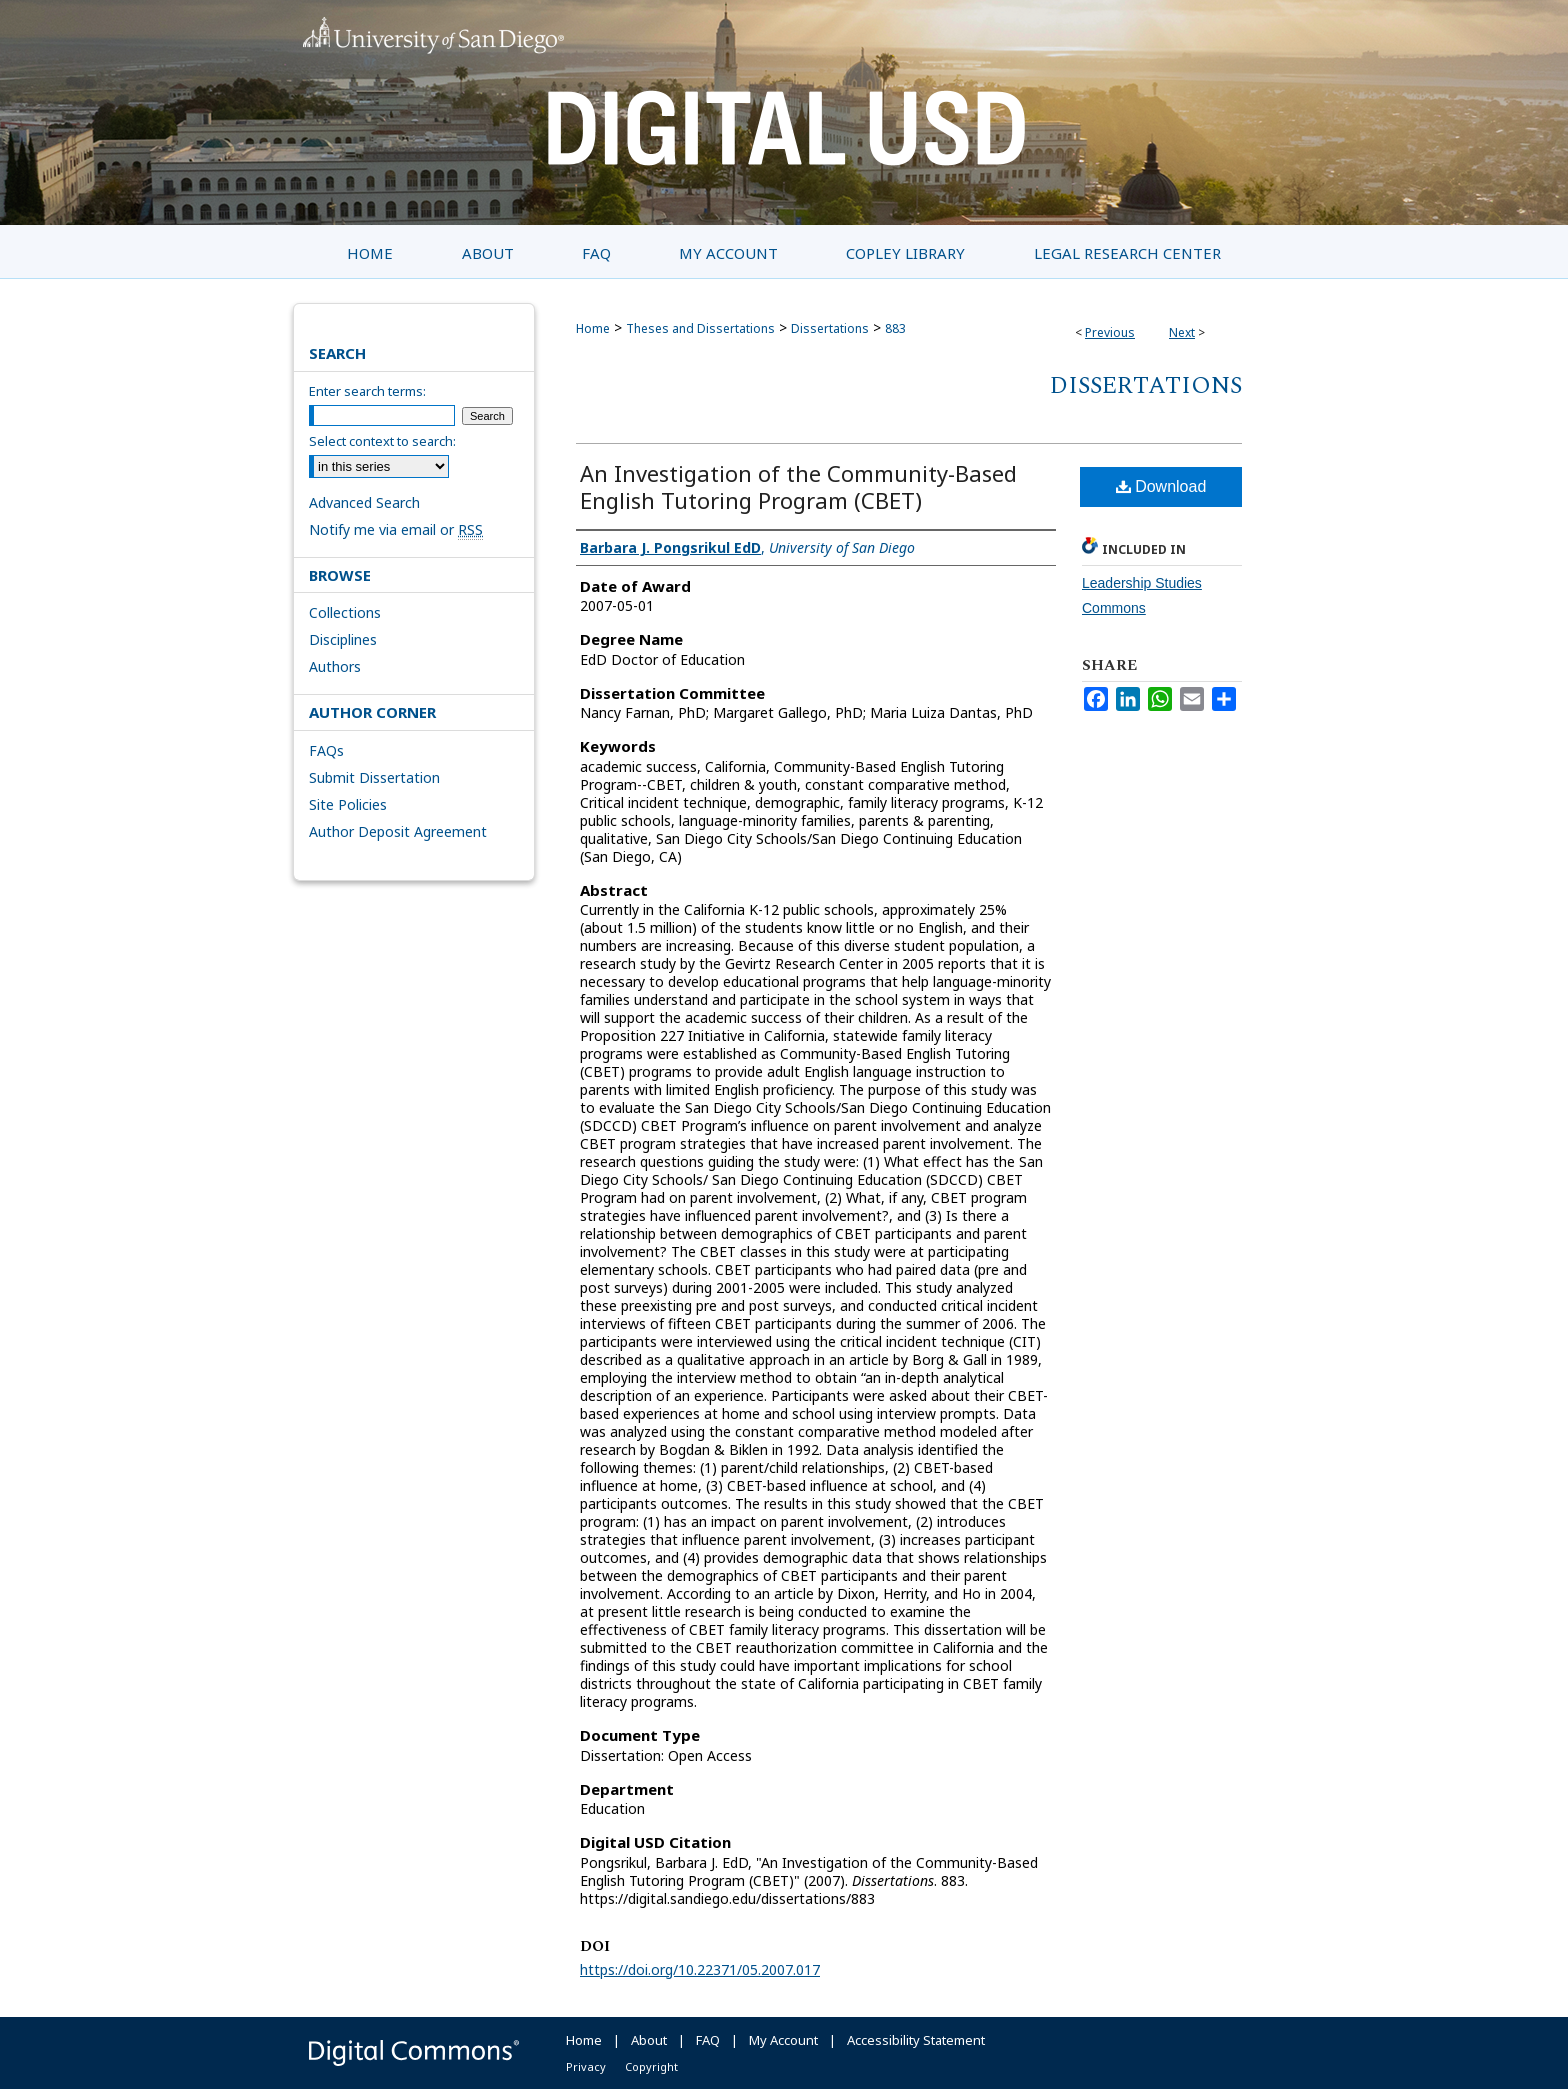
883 (895, 328)
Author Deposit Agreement (398, 831)
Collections (345, 612)
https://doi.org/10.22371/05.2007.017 (700, 1969)
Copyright (651, 2066)
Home (593, 328)
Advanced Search (364, 502)
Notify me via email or (396, 529)
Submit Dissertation (374, 777)
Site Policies (348, 804)
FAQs (326, 750)
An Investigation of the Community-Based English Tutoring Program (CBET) (798, 486)
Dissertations (830, 328)
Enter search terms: (367, 391)
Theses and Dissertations (700, 328)
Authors (335, 666)
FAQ (708, 2040)
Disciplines (343, 639)
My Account (783, 2040)
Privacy (586, 2066)
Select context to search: (382, 441)
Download (1161, 486)
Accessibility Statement (916, 2040)
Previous (1110, 332)
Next (1182, 332)
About (649, 2040)
